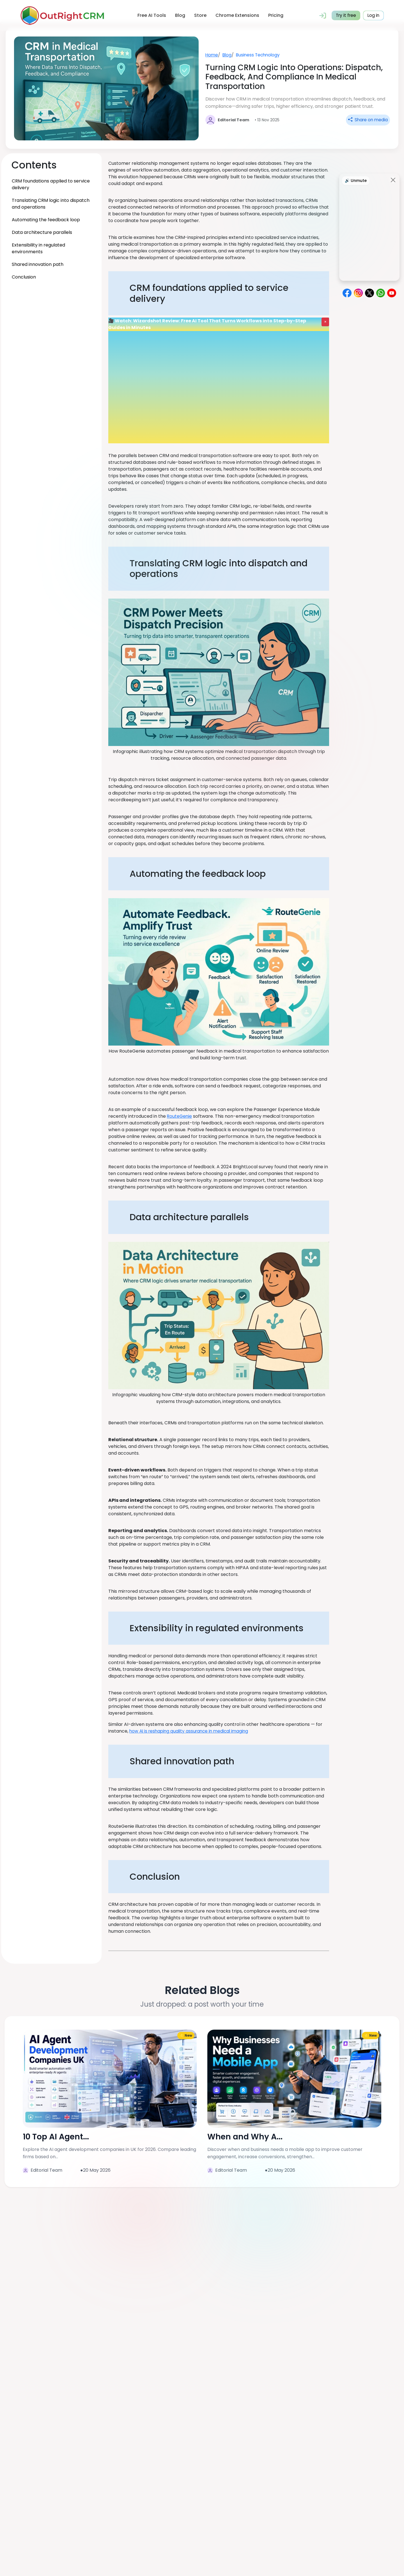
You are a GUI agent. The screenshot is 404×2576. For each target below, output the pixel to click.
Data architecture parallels (42, 232)
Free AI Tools (151, 15)
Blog (179, 15)
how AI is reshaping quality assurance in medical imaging (191, 1731)
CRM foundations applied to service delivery (51, 184)
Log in (373, 15)
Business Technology (260, 54)
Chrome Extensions (236, 15)
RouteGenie (180, 1116)
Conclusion (24, 277)
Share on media (367, 120)
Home (212, 54)
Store (199, 15)
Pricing (275, 15)
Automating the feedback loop (46, 219)
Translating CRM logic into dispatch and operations (50, 203)
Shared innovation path (37, 264)
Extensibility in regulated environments (38, 248)
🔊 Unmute (356, 180)
